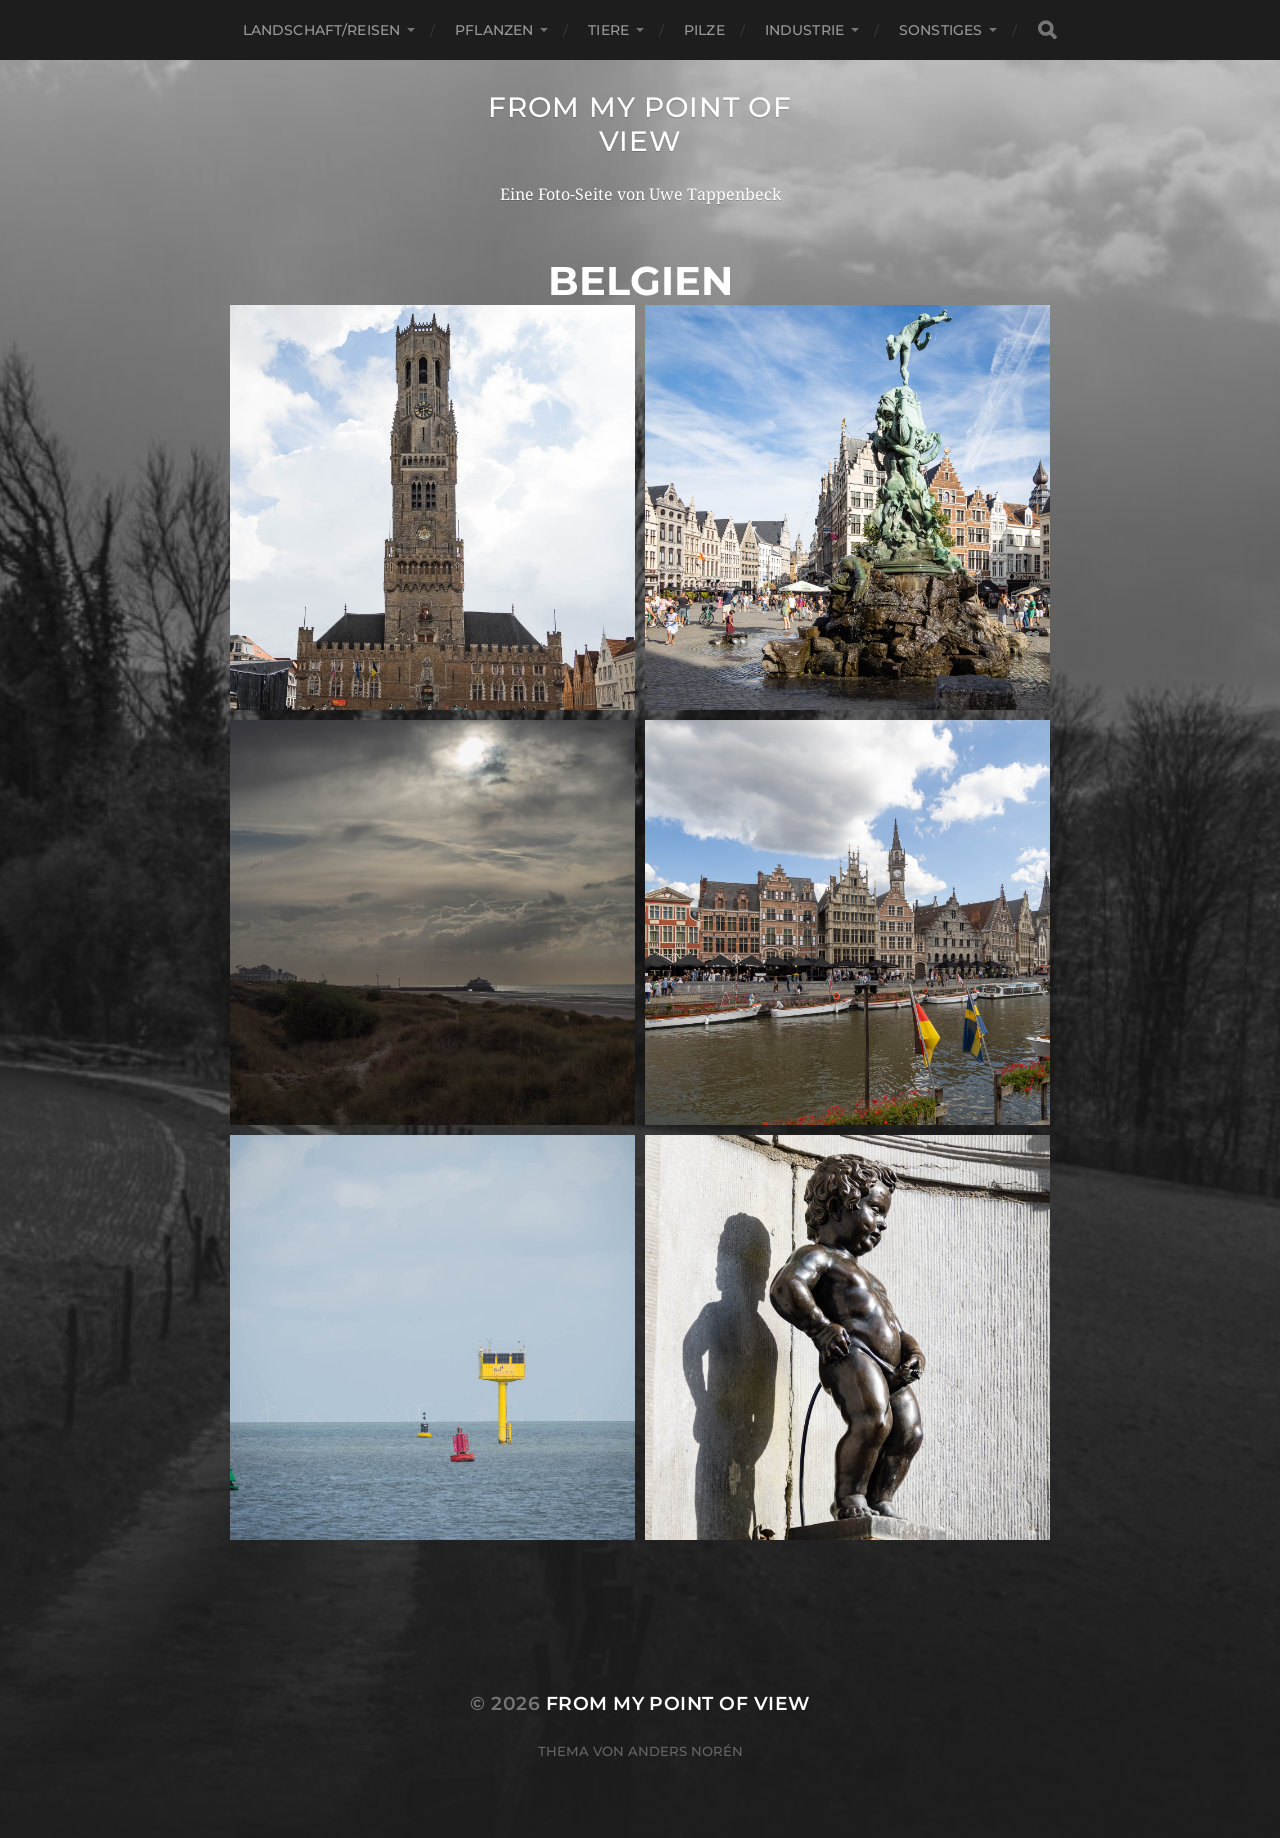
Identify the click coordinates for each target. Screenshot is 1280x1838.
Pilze (704, 30)
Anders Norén (685, 1751)
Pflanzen (494, 30)
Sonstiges (940, 30)
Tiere (608, 30)
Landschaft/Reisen (321, 30)
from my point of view (639, 124)
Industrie (804, 30)
